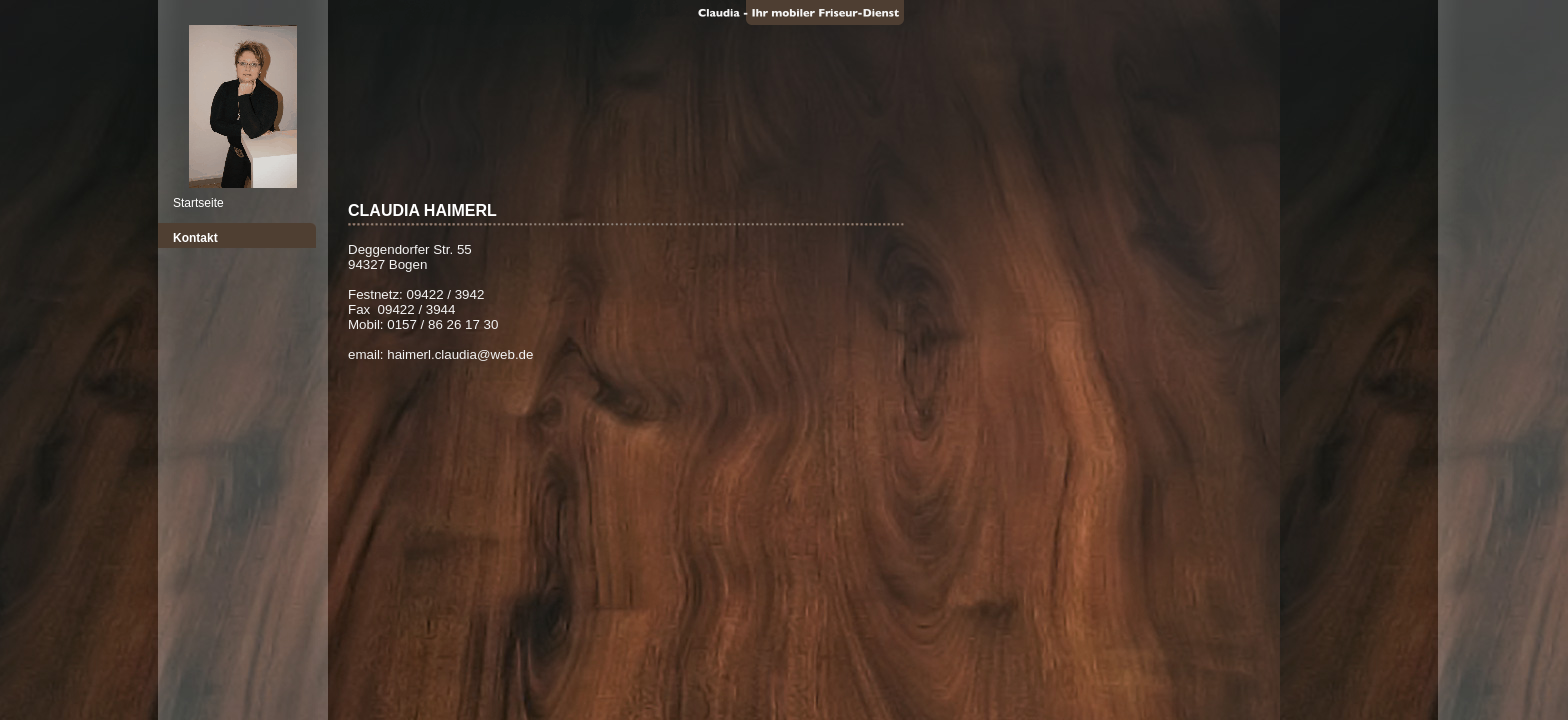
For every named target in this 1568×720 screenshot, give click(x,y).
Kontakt (195, 238)
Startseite (198, 203)
